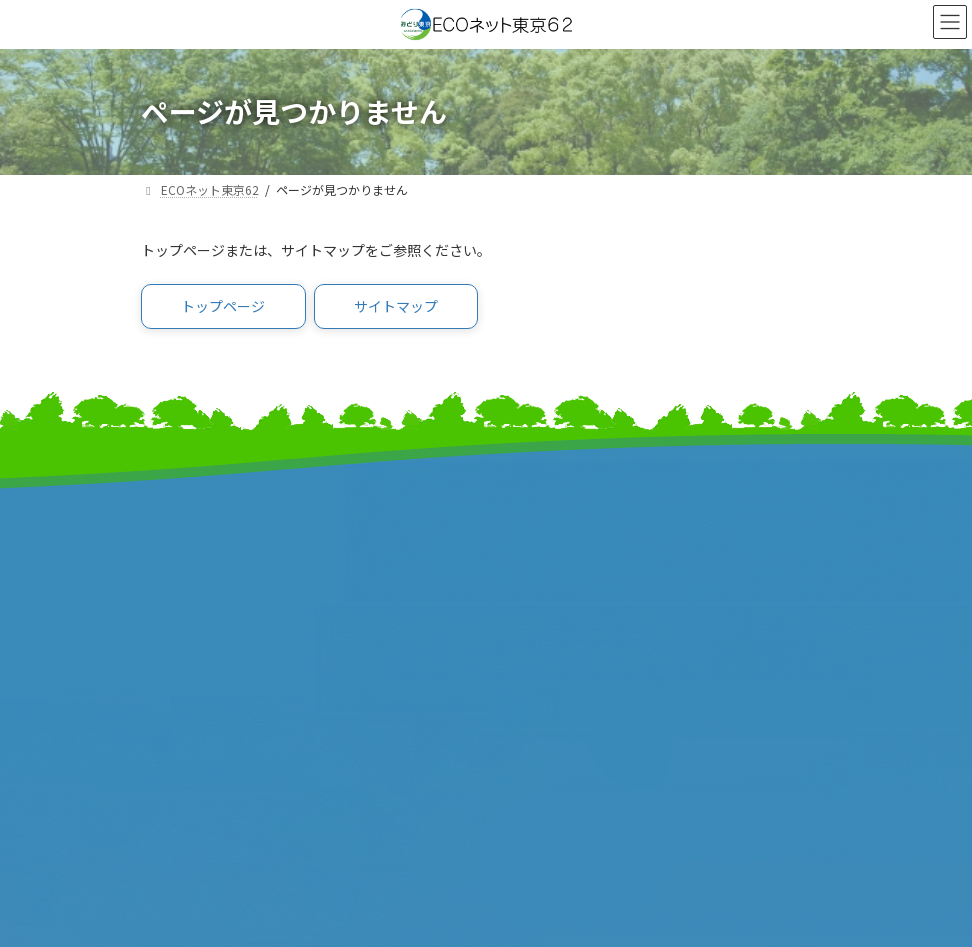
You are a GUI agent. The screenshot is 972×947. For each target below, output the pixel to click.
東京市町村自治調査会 (216, 706)
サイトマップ (546, 673)
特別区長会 (538, 544)
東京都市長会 (546, 523)
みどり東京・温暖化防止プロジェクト (268, 523)
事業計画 (171, 544)
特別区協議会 (186, 727)
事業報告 (171, 586)
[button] (223, 306)
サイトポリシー (553, 715)
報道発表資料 (186, 565)
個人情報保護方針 (561, 736)
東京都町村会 (546, 565)
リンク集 (531, 694)
